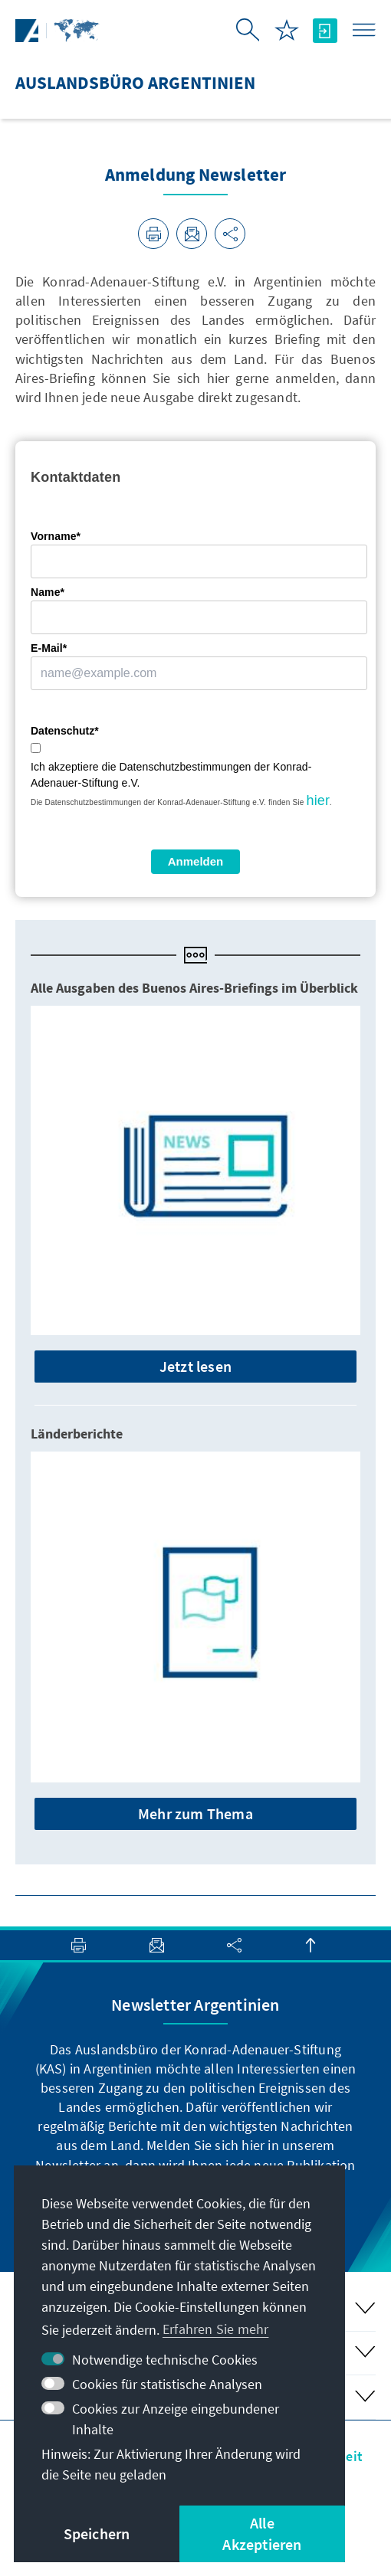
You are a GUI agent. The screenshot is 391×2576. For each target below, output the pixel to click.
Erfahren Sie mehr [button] (215, 2329)
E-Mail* (49, 648)
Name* (47, 592)
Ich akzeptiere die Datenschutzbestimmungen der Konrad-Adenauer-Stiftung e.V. (171, 775)
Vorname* (55, 536)
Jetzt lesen (195, 1366)
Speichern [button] (97, 2533)
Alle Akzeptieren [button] (261, 2533)
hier (318, 800)
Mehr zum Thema (195, 1813)
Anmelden (196, 861)
